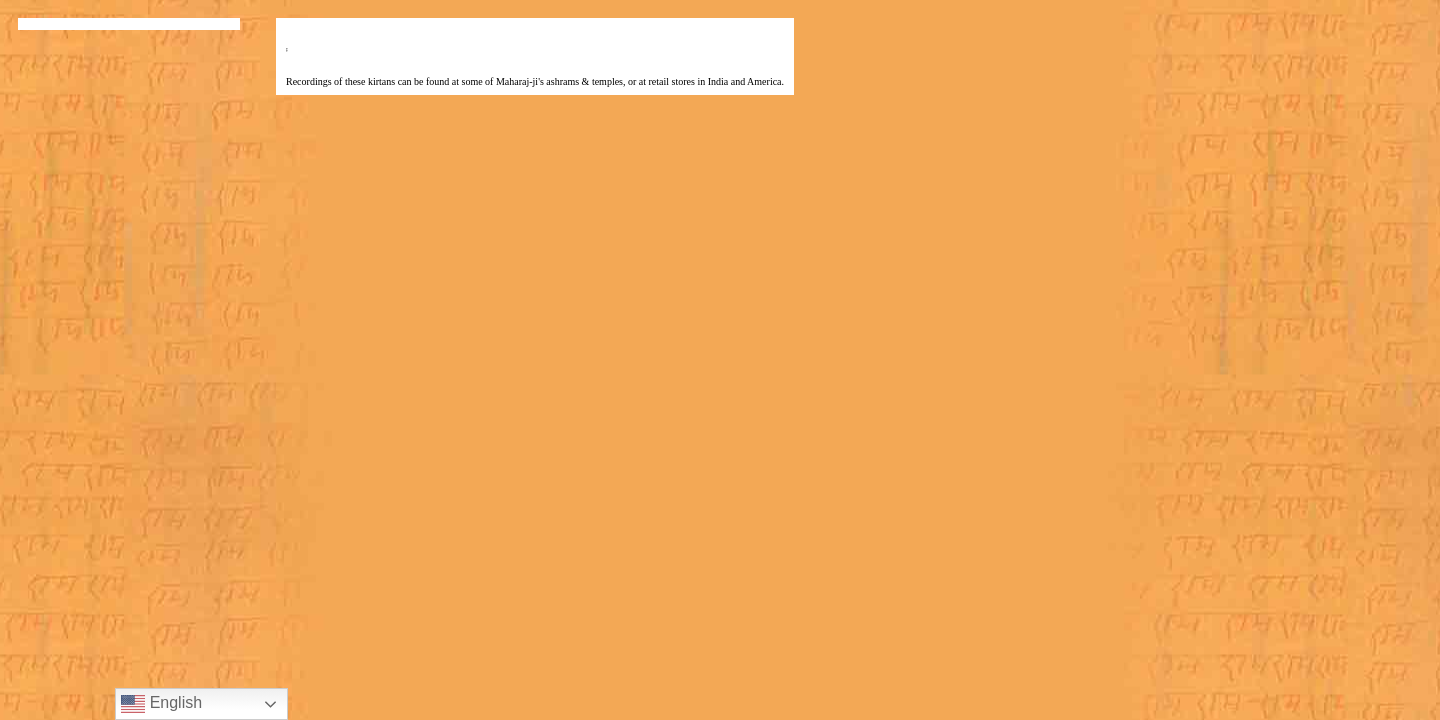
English (161, 704)
